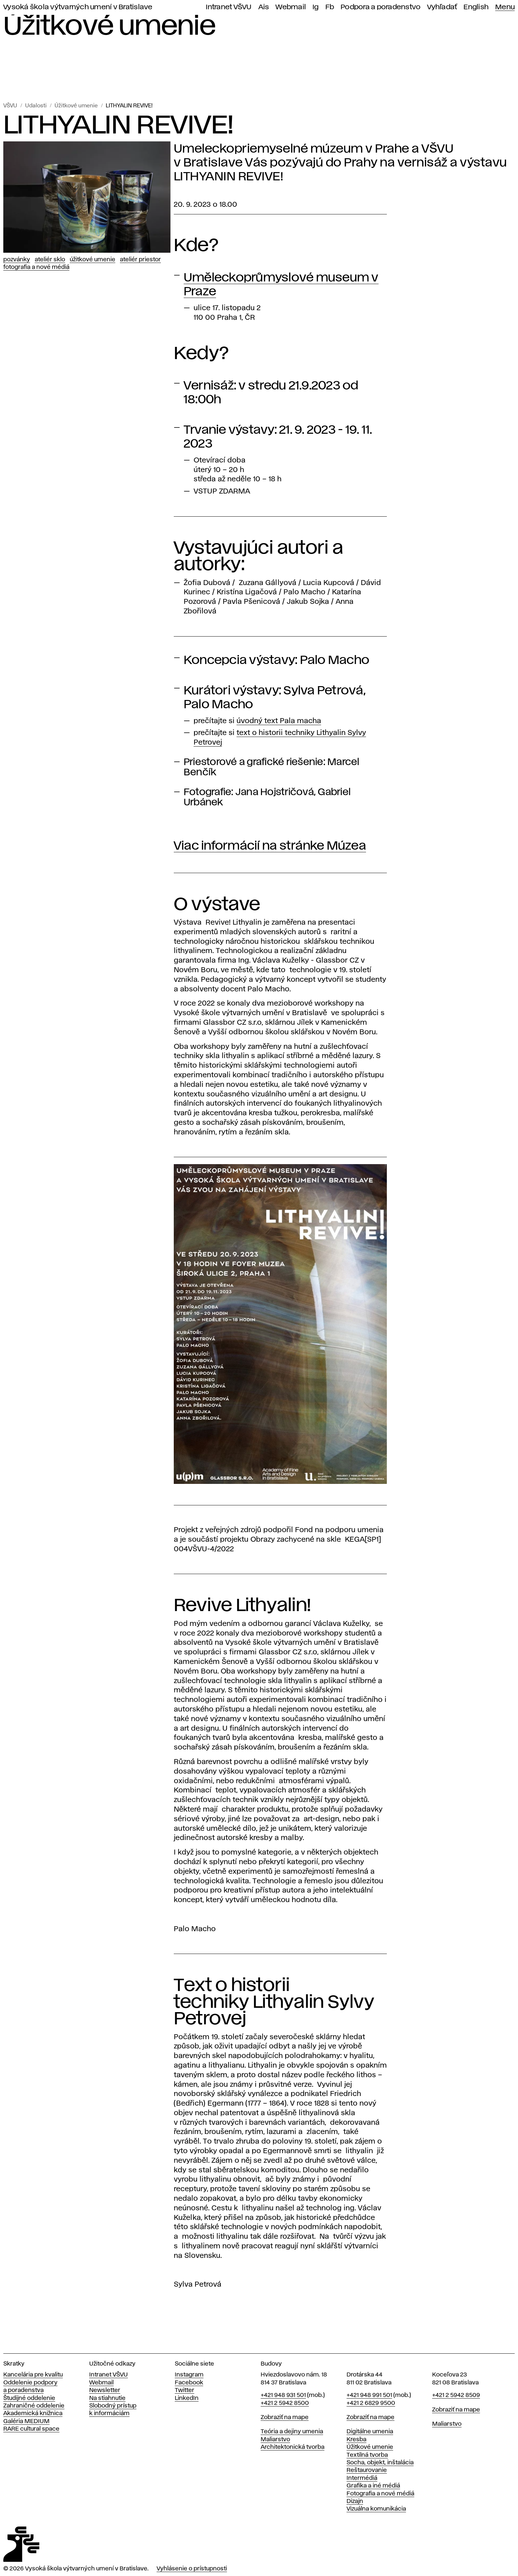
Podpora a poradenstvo (381, 7)
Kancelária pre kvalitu (33, 2374)
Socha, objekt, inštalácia (380, 2462)
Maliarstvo (275, 2439)
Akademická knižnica (32, 2413)
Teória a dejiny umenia (292, 2431)
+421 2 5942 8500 (285, 2403)
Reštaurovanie (367, 2470)
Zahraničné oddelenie (33, 2406)
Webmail (291, 7)
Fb (329, 7)
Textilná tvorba (367, 2455)
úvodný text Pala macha (279, 721)
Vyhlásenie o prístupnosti (192, 2568)
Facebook (189, 2382)
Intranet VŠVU (228, 7)
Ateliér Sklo (50, 259)
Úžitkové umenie (76, 105)
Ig (316, 7)
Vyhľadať (442, 7)
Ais (263, 7)
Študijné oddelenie (29, 2398)
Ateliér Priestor (140, 259)
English (476, 7)
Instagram (189, 2374)
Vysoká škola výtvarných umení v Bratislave (78, 7)
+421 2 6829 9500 (371, 2403)
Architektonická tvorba (292, 2447)
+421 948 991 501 (369, 2395)
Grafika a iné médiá (373, 2485)
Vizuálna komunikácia (376, 2509)
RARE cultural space (31, 2429)
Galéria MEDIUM (26, 2421)
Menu (505, 7)
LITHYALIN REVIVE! (129, 105)
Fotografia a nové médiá (36, 267)
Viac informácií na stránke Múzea (270, 846)
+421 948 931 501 (283, 2395)
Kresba (356, 2439)
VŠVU (10, 105)
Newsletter (104, 2390)
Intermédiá (362, 2478)
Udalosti (36, 105)
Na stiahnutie (107, 2398)
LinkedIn (187, 2398)
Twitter (184, 2390)
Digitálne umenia (370, 2431)
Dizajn (355, 2501)
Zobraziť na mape (285, 2417)
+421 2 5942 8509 (456, 2395)
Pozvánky (16, 259)
